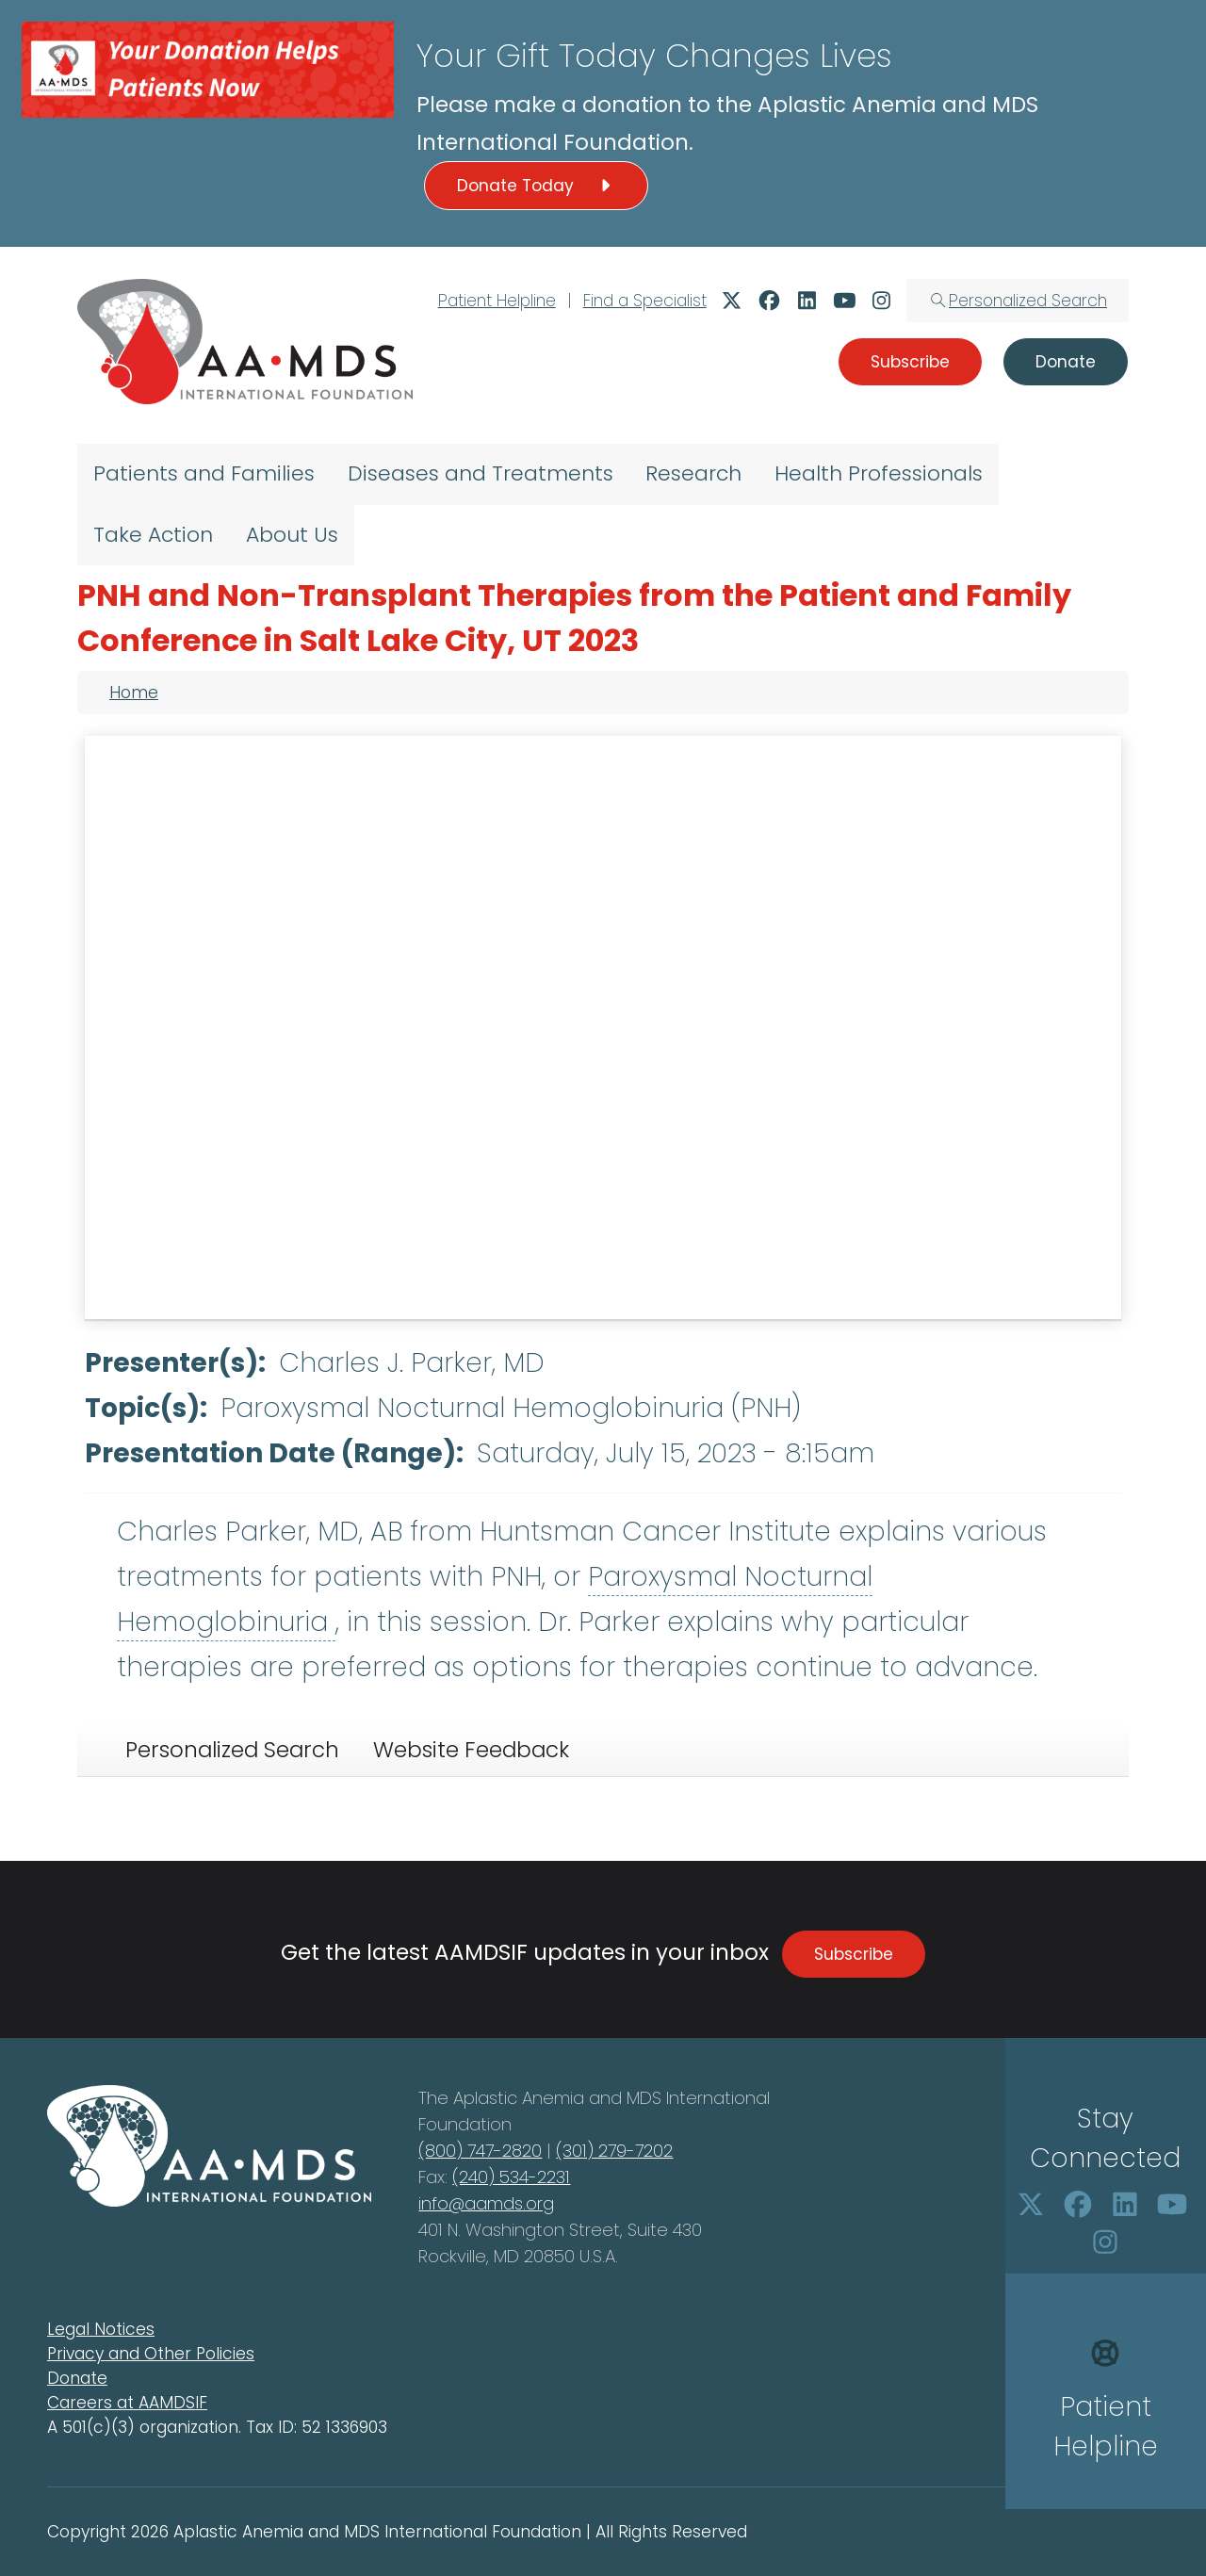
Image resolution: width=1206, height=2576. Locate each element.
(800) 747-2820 (480, 2150)
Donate (77, 2378)
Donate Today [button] (536, 185)
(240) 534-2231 (511, 2177)
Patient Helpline (497, 300)
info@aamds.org (486, 2203)
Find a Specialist (645, 300)
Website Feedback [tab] (471, 1750)
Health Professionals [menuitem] (878, 473)
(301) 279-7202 (614, 2150)
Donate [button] (1065, 362)
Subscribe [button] (910, 362)
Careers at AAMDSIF (127, 2402)
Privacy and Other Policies (150, 2353)
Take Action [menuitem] (153, 534)
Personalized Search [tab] (232, 1750)
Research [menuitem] (693, 473)
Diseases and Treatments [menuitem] (480, 473)
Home (133, 692)
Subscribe (853, 1954)
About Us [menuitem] (292, 534)
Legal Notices (101, 2329)
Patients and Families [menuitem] (204, 473)
